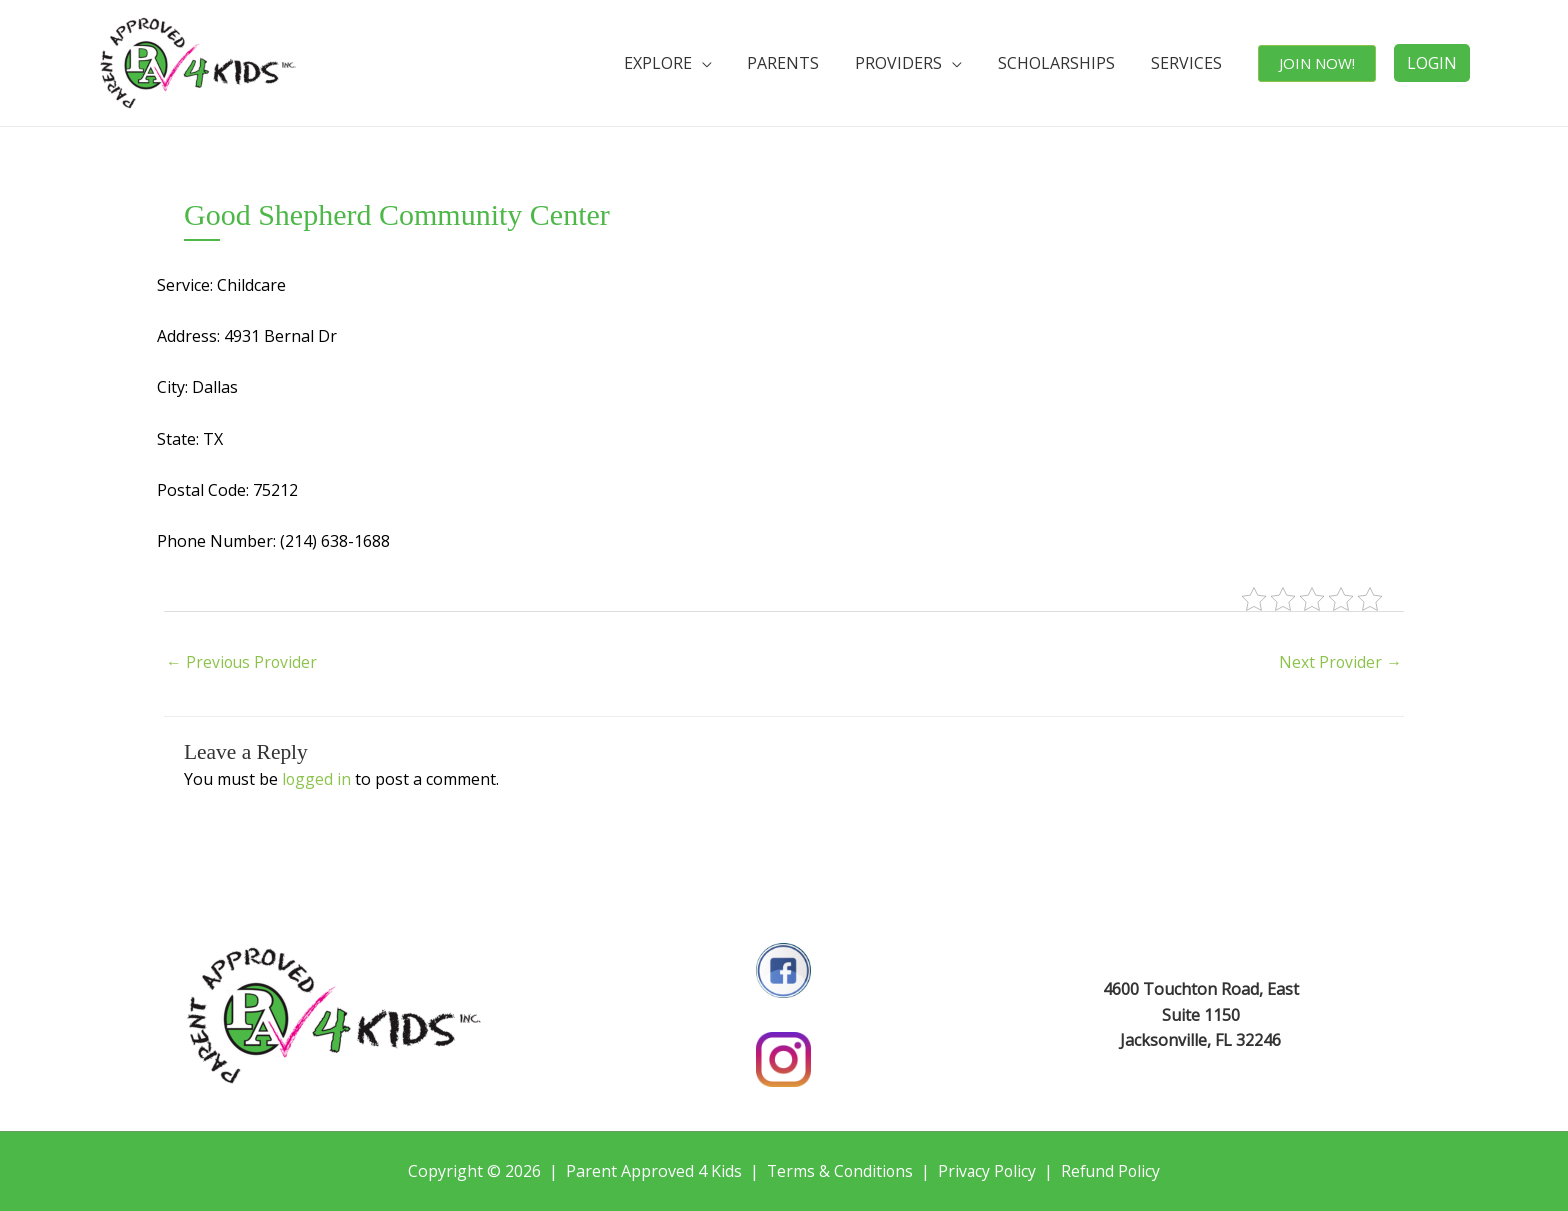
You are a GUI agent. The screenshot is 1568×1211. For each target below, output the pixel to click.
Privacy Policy (988, 1171)
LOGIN (1432, 63)
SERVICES (1195, 63)
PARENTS (810, 63)
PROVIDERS (919, 63)
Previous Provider (243, 663)
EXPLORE (690, 63)
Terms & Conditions (838, 1171)
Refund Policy (1113, 1171)
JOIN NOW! (1320, 63)
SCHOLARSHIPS (1071, 63)
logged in (317, 779)
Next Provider (1340, 663)
